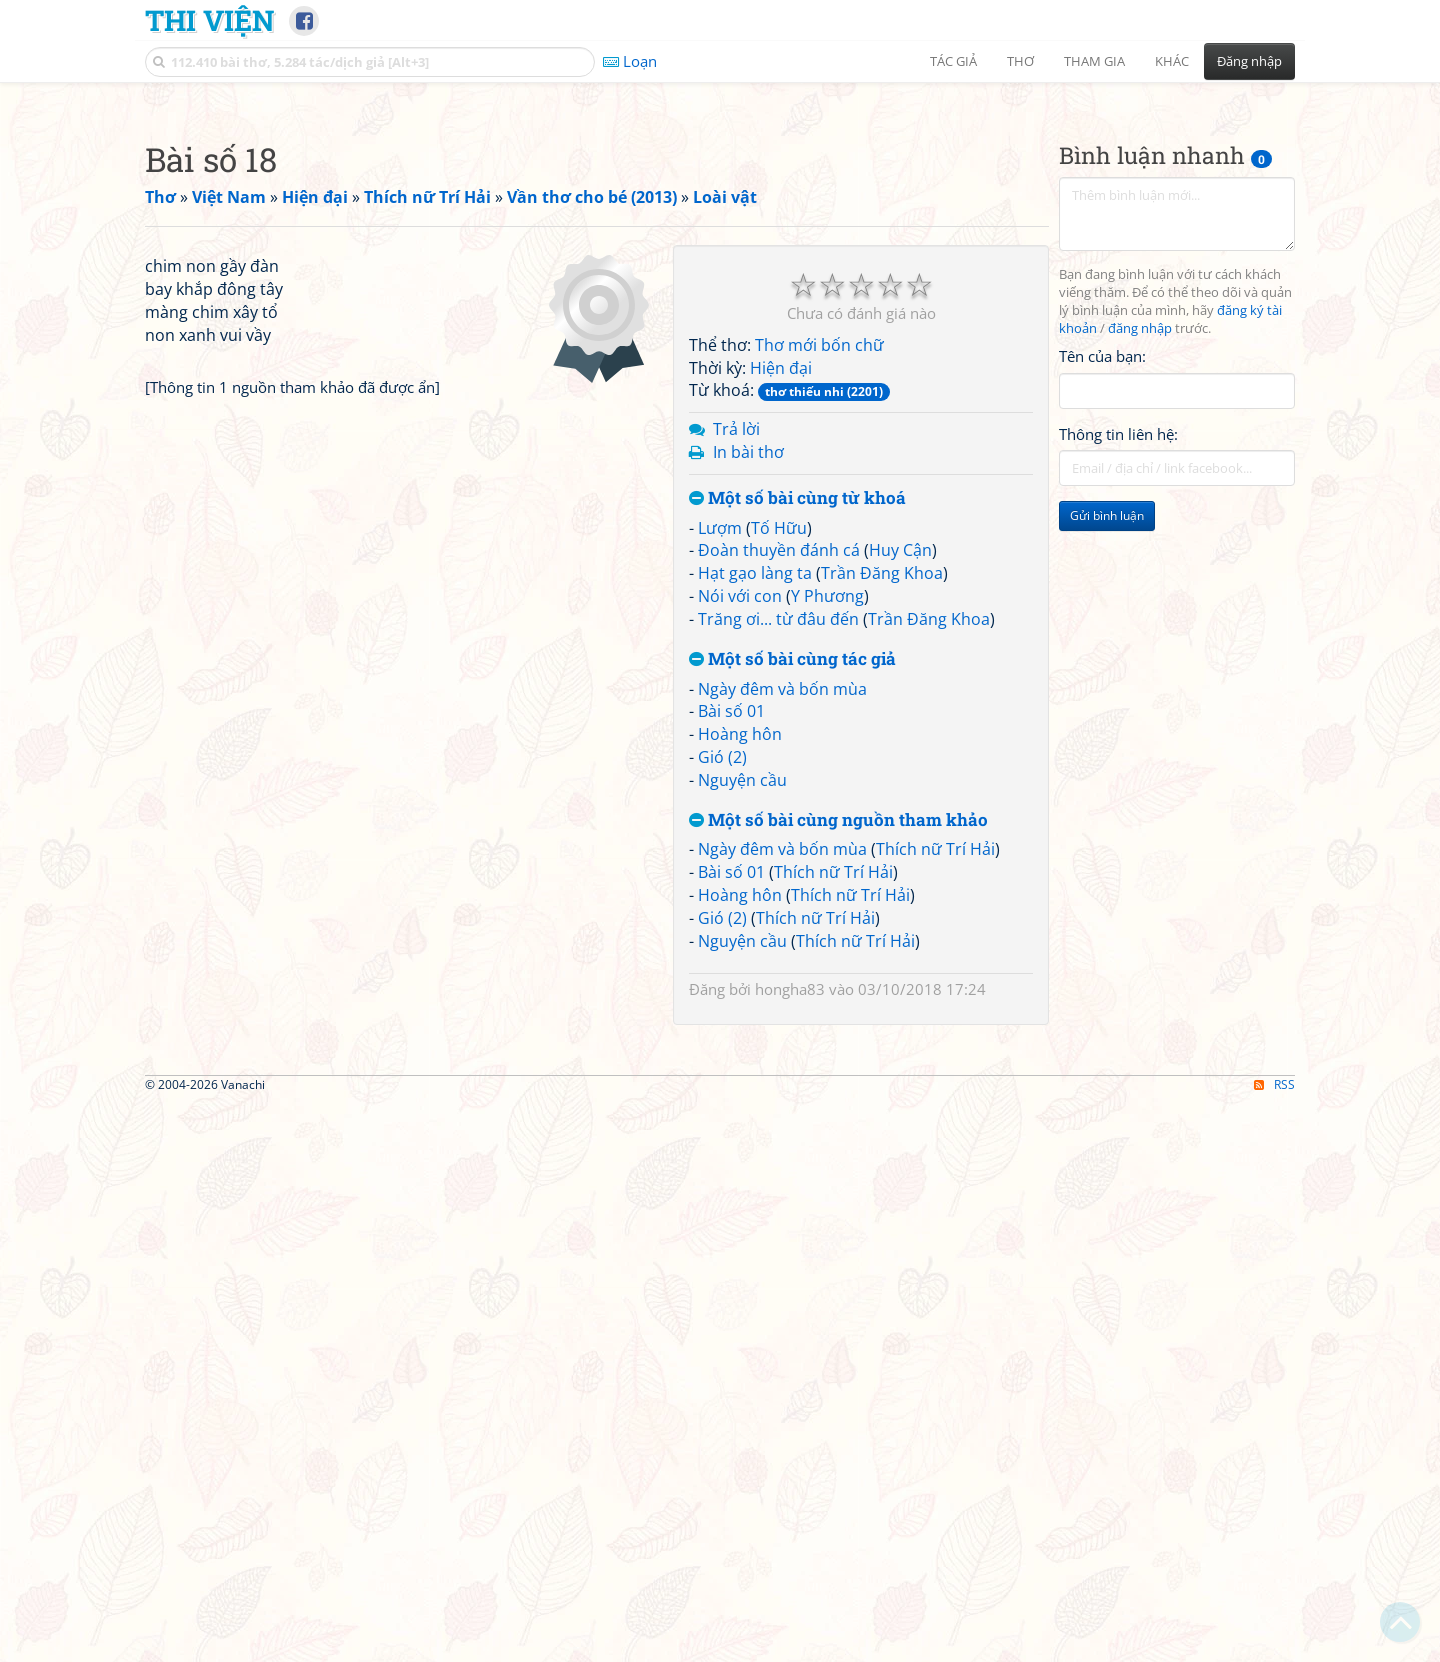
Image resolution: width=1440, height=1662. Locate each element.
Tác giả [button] (953, 61)
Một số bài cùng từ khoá (797, 778)
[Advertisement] (720, 235)
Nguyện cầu (742, 1060)
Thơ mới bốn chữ (819, 625)
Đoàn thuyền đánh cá (779, 830)
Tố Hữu (779, 808)
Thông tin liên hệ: (1118, 714)
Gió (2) (722, 1037)
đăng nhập (1140, 608)
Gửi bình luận (1107, 795)
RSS (1274, 1644)
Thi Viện (209, 20)
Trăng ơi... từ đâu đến (778, 899)
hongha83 (790, 1269)
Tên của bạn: (1102, 636)
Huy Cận (900, 830)
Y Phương (827, 876)
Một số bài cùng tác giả (792, 939)
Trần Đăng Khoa (882, 853)
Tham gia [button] (1094, 61)
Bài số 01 (731, 991)
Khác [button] (1172, 61)
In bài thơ (748, 732)
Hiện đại (781, 648)
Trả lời (736, 709)
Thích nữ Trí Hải (935, 1129)
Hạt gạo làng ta (755, 853)
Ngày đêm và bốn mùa (782, 969)
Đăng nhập (1249, 61)
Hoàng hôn (740, 1014)
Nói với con (740, 876)
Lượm (720, 808)
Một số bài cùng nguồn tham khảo (838, 1100)
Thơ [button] (1020, 61)
